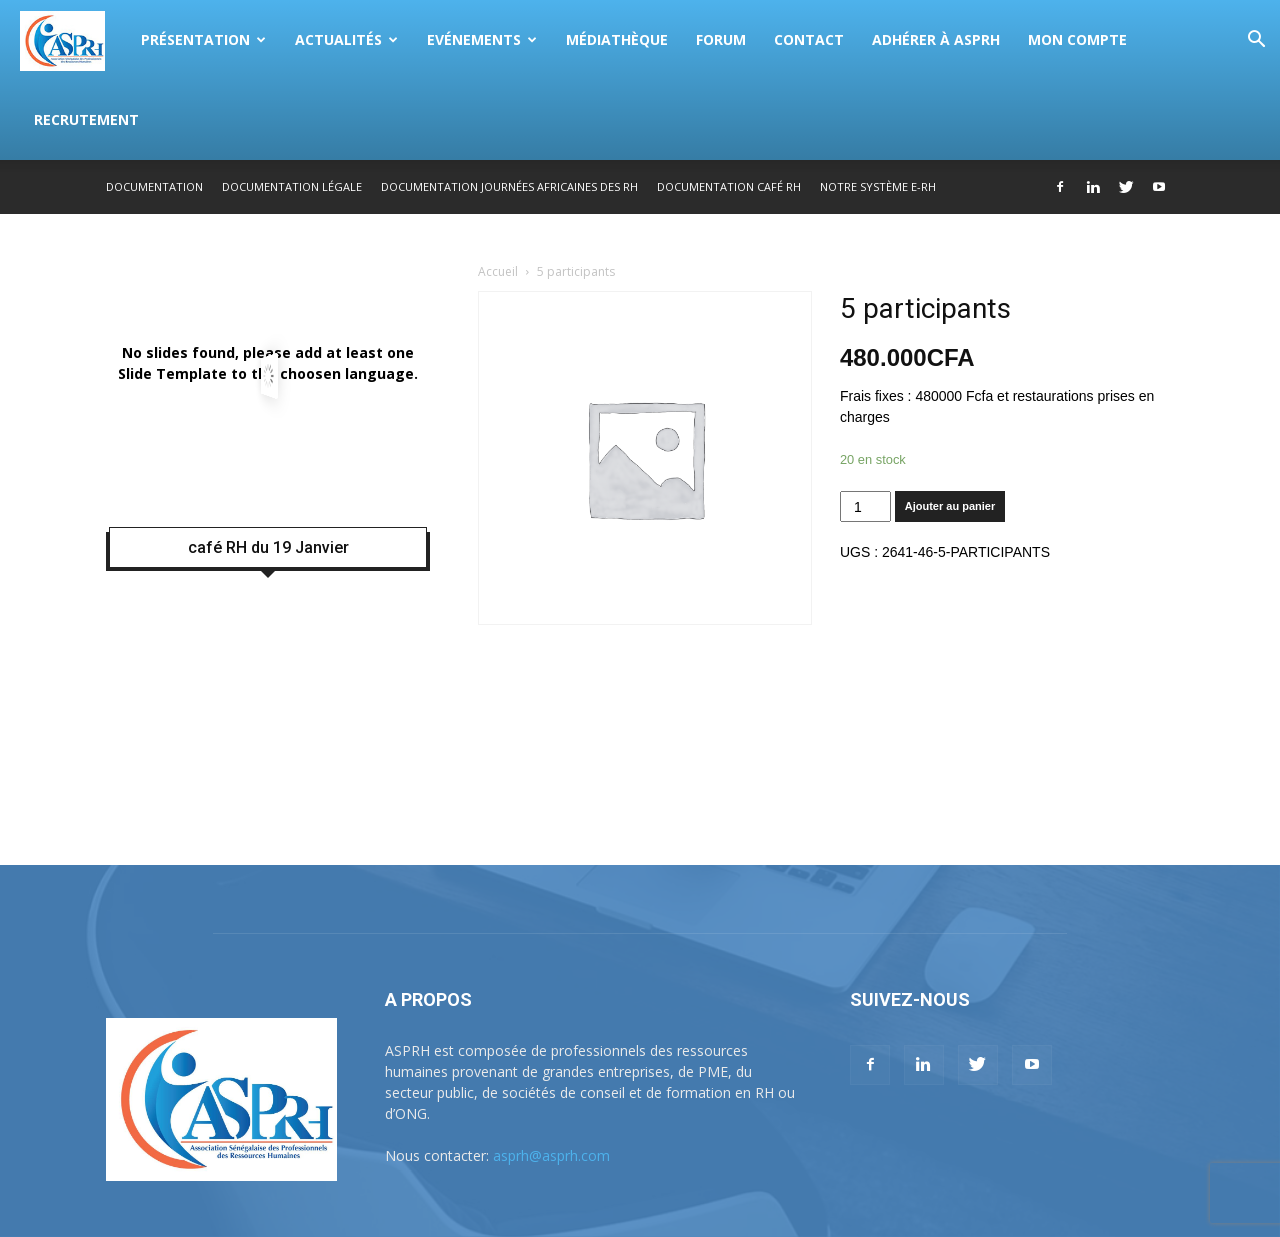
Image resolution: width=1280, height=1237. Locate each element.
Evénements (482, 39)
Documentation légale (292, 186)
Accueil (498, 271)
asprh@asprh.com (551, 1155)
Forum (721, 39)
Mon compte (1077, 39)
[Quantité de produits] (865, 506)
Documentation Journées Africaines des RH (509, 186)
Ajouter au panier (950, 506)
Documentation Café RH (729, 186)
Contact (809, 39)
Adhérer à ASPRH (936, 39)
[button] (1256, 41)
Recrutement (86, 119)
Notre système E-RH (878, 186)
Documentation (154, 186)
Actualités (346, 39)
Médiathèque (617, 39)
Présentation (203, 39)
